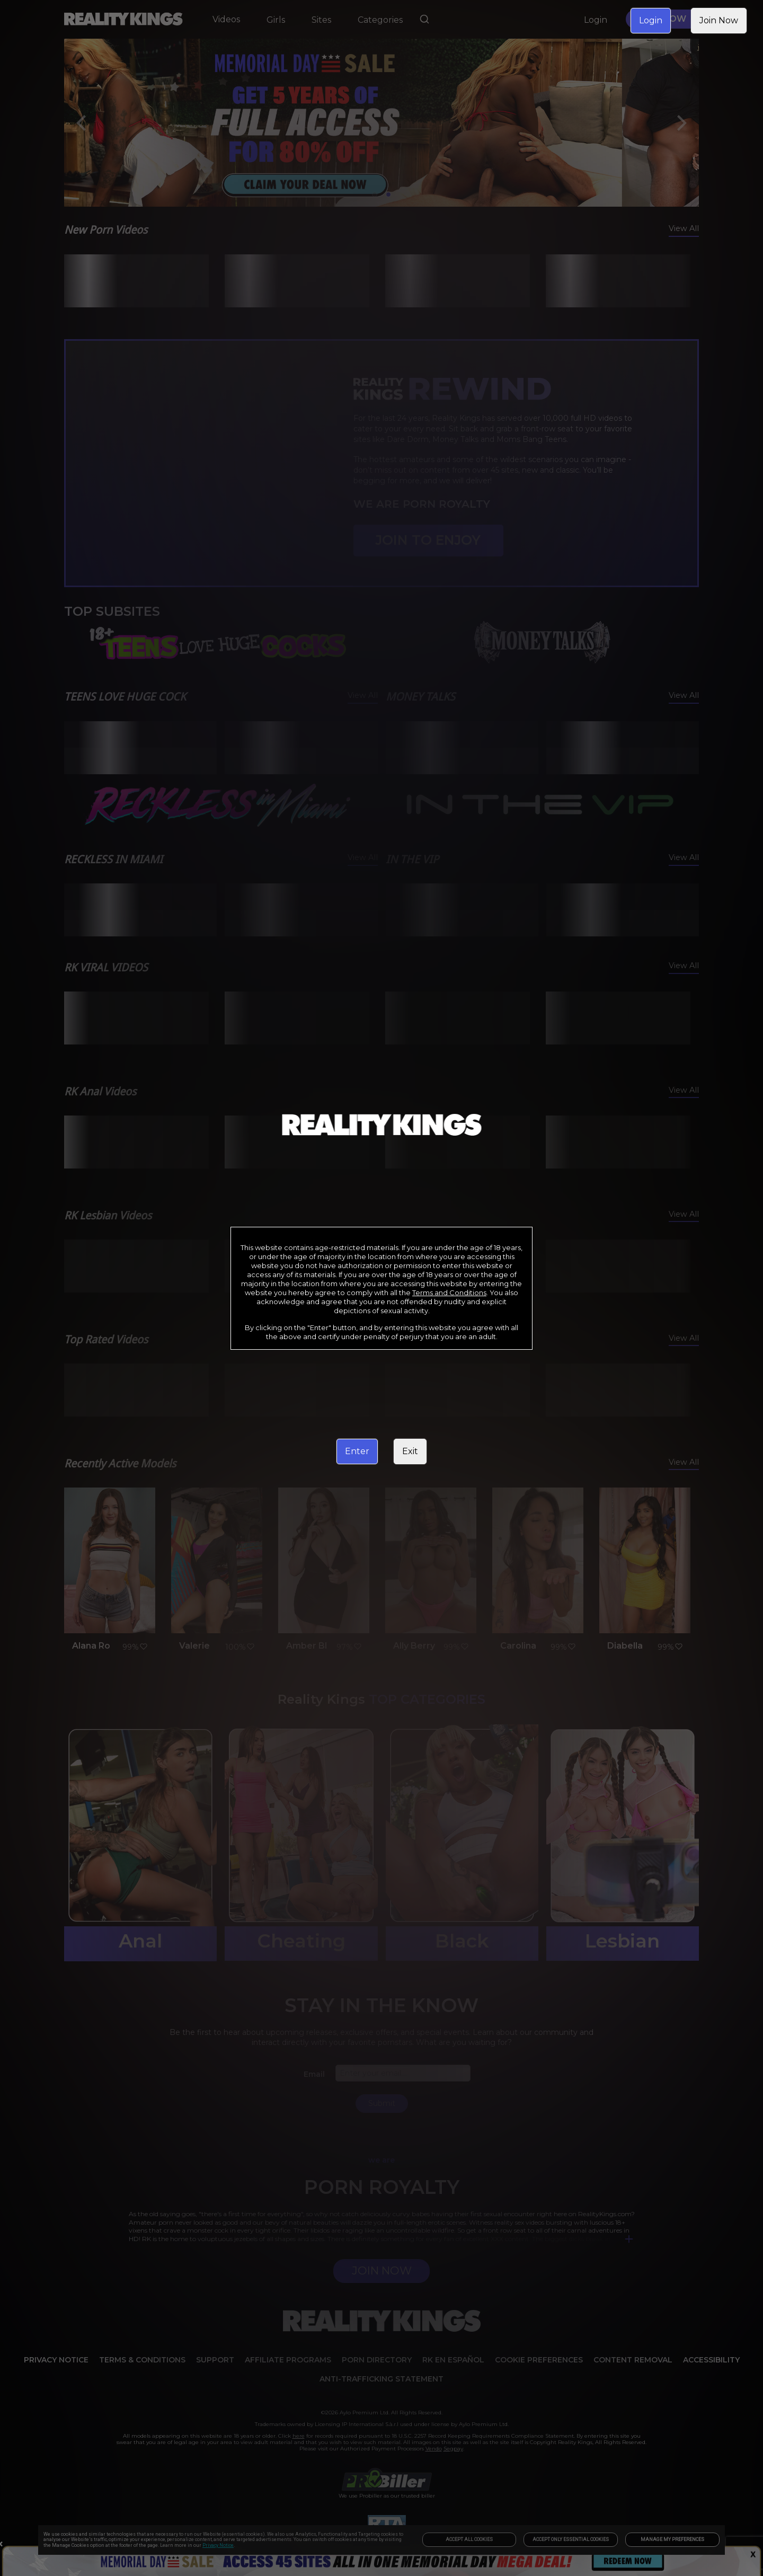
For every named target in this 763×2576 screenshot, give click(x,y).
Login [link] (650, 20)
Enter (357, 1451)
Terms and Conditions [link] (449, 1292)
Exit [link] (410, 1451)
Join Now (718, 20)
